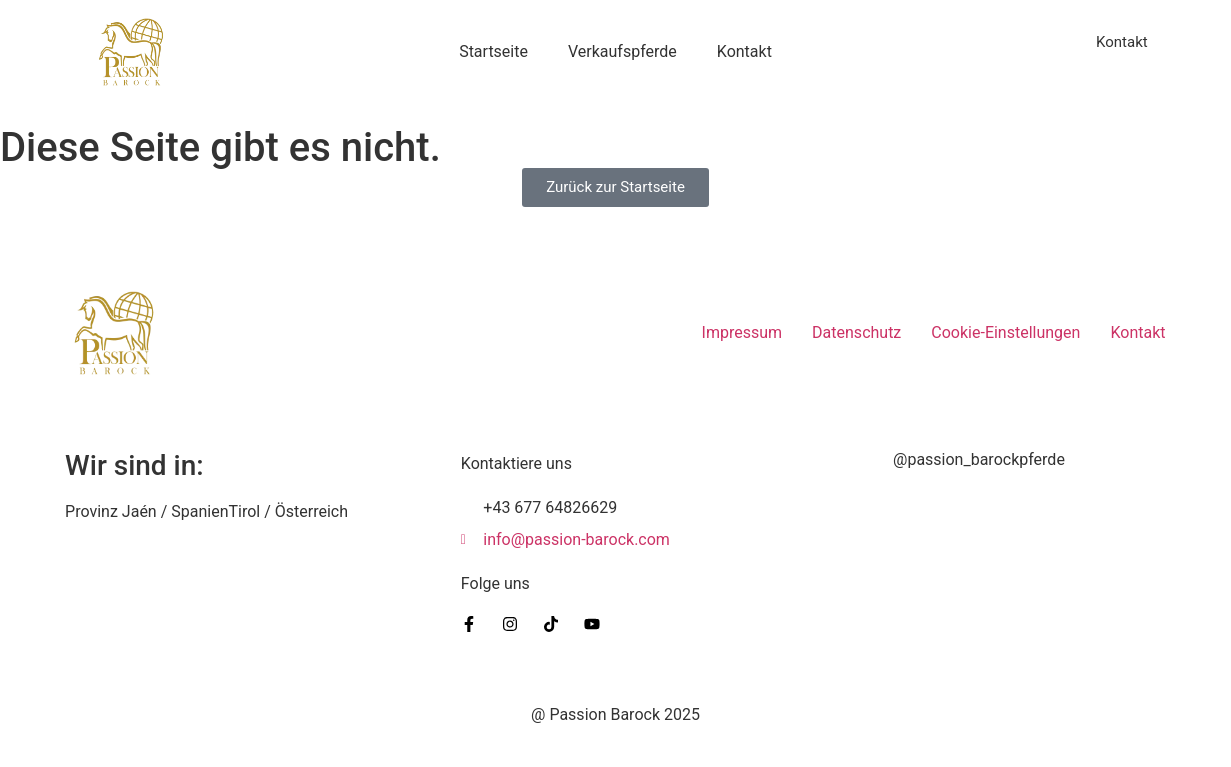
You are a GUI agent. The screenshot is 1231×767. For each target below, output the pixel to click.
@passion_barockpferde (979, 459)
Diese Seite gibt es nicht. (220, 147)
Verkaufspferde (622, 51)
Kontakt (744, 51)
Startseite (493, 51)
